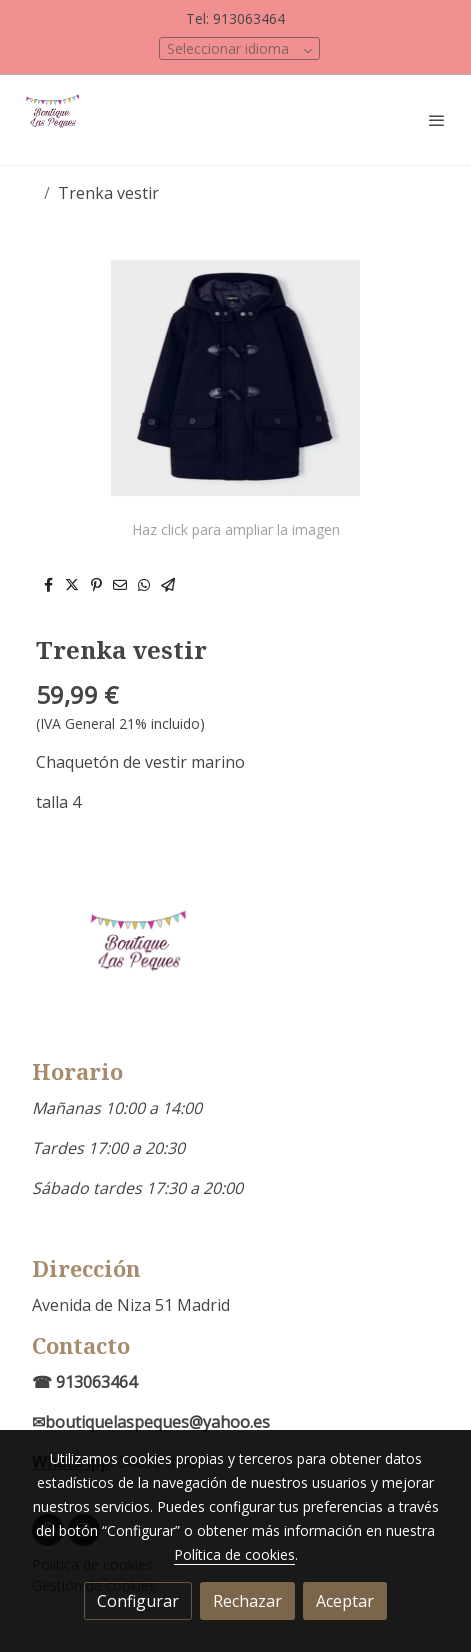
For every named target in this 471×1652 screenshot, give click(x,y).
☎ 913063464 (84, 1382)
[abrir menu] (437, 120)
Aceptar (345, 1601)
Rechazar (247, 1601)
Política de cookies (234, 1554)
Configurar (138, 1601)
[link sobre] (235, 968)
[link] (55, 120)
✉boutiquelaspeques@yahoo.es (151, 1422)
